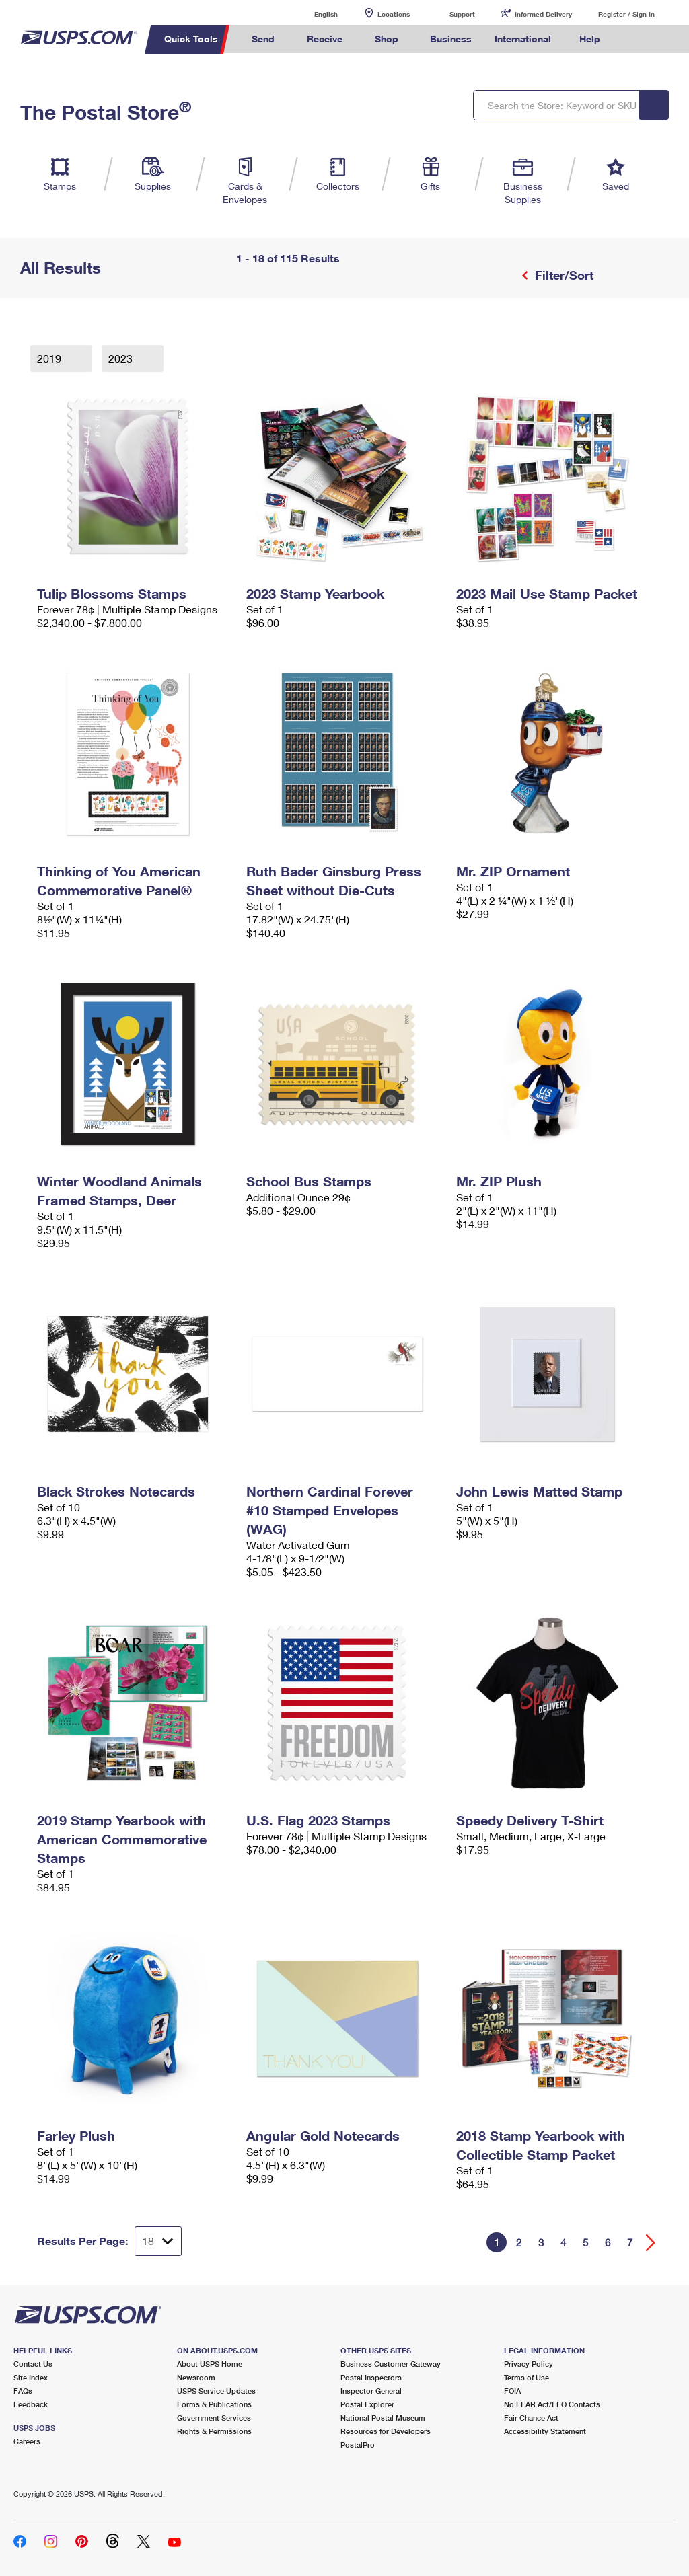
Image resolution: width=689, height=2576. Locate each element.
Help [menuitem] (589, 38)
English (312, 14)
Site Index (30, 2377)
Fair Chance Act (531, 2417)
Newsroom (196, 2377)
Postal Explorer (367, 2404)
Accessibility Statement (545, 2431)
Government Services (214, 2417)
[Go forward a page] (651, 2242)
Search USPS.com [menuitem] (634, 39)
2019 (50, 358)
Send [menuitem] (263, 38)
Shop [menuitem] (386, 38)
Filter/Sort (562, 275)
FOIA (512, 2390)
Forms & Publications (214, 2404)
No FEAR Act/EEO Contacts (552, 2404)
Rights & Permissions (214, 2431)
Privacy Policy (528, 2363)
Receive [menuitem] (324, 38)
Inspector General (371, 2390)
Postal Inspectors (371, 2377)
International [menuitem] (523, 38)
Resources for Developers (385, 2431)
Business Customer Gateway (390, 2363)
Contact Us (32, 2363)
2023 (121, 358)
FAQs (22, 2390)
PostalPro (357, 2444)
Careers (26, 2441)
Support (462, 14)
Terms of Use (526, 2377)
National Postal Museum (382, 2417)
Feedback (30, 2404)
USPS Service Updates (216, 2390)
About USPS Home (209, 2363)
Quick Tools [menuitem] (191, 38)
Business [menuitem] (451, 38)
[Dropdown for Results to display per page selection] (158, 2241)
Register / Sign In (626, 14)
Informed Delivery (543, 14)
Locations (393, 14)
